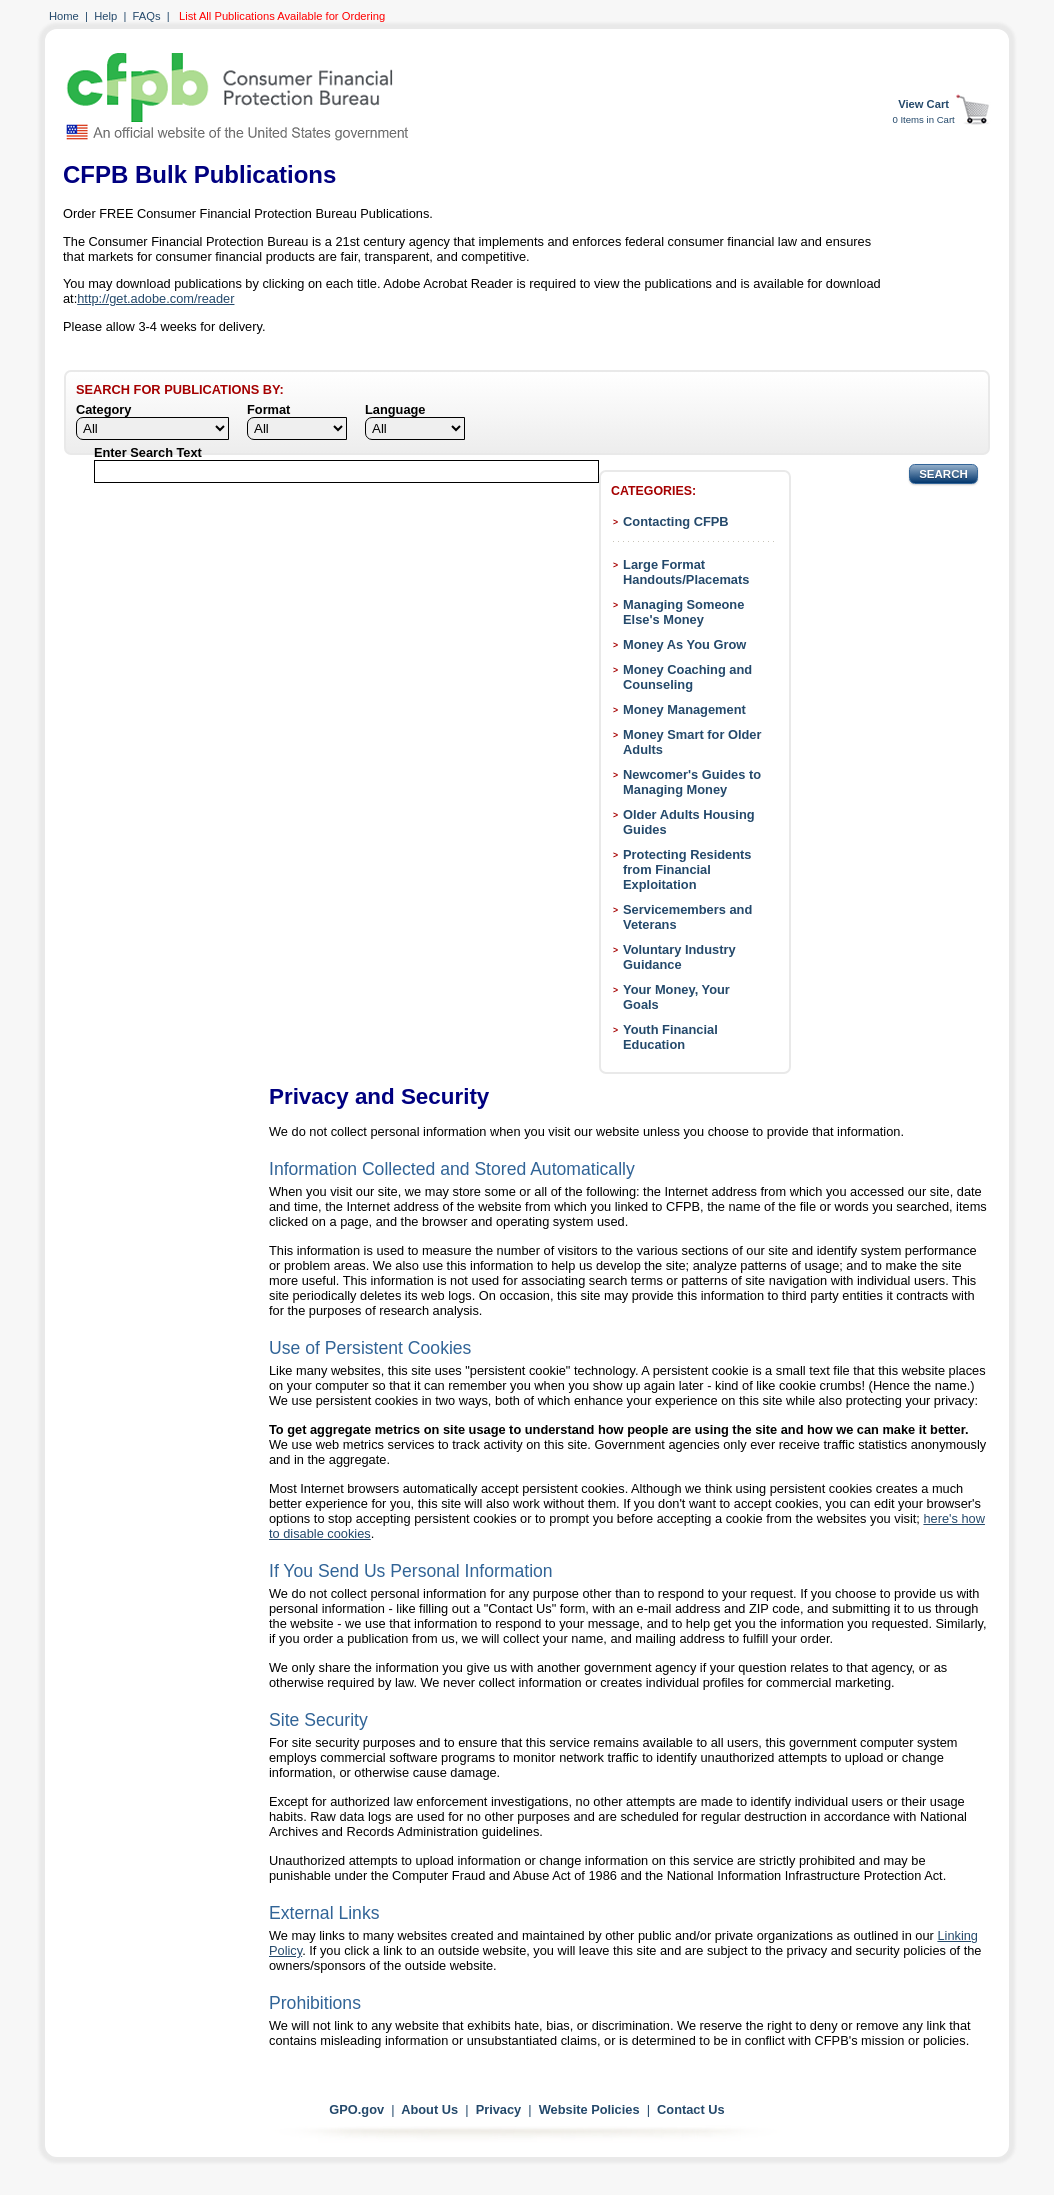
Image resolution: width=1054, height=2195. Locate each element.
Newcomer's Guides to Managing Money (692, 782)
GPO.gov (356, 2109)
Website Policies (589, 2109)
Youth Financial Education (670, 1037)
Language (395, 409)
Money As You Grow (684, 644)
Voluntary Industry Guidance (679, 957)
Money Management (684, 709)
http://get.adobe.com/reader (155, 298)
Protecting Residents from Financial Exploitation (687, 869)
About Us (429, 2109)
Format (268, 409)
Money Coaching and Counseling (687, 677)
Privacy (499, 2109)
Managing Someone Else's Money (683, 612)
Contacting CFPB (676, 521)
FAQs (147, 16)
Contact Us (691, 2109)
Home (64, 16)
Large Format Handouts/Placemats (686, 572)
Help (105, 16)
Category (103, 409)
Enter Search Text (148, 452)
